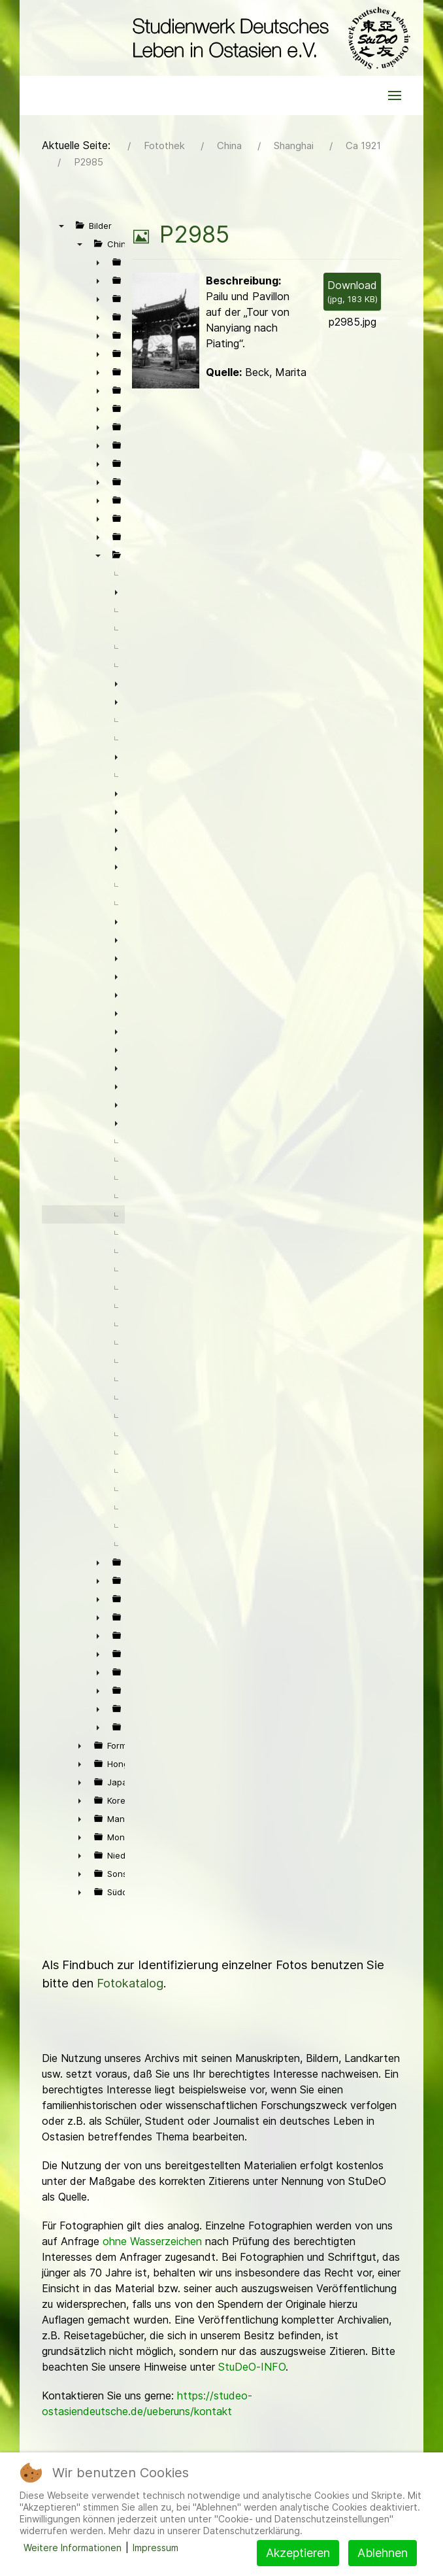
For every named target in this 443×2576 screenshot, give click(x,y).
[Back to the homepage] (268, 38)
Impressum (155, 2547)
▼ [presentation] (61, 225)
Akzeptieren (298, 2553)
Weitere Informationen (73, 2547)
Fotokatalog (130, 1983)
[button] (394, 95)
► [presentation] (98, 262)
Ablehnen (382, 2553)
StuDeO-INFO (252, 2366)
